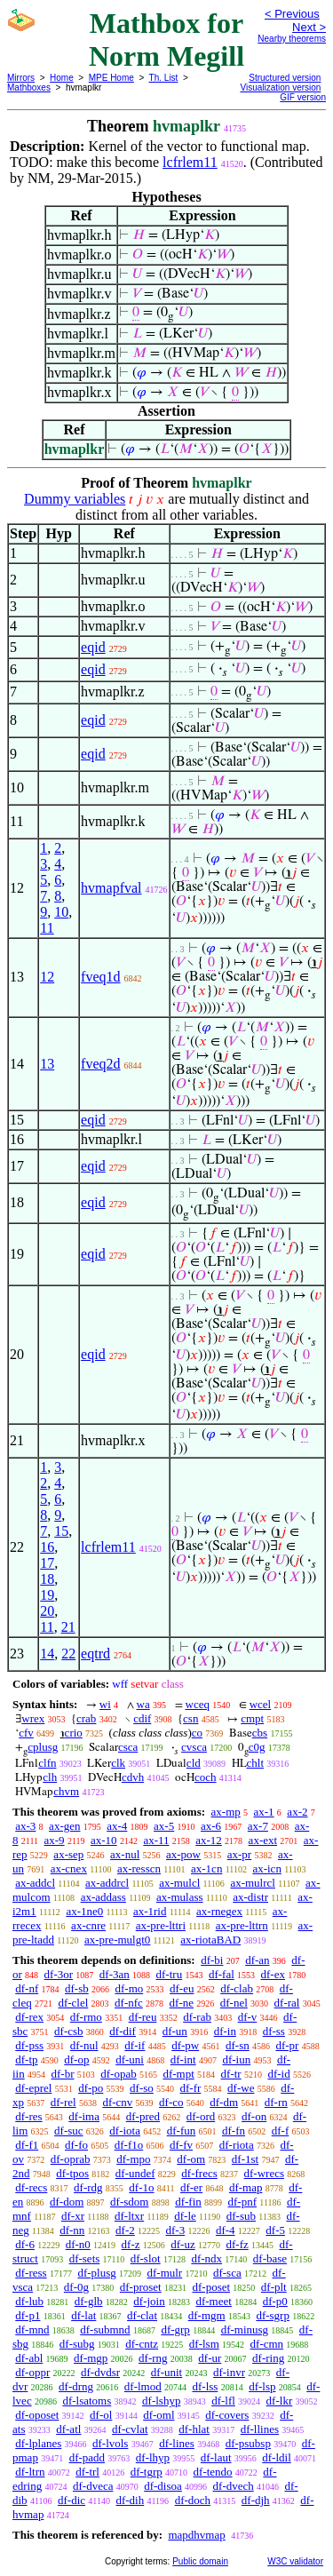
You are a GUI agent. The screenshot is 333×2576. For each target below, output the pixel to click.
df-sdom (129, 2201)
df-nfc (129, 2002)
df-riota (236, 2144)
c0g (257, 1746)
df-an (257, 1960)
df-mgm (207, 2315)
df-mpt (178, 2073)
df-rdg (88, 2187)
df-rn (276, 2102)
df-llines (260, 2429)
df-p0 (275, 2301)
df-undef (135, 2173)
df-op (76, 2059)
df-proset (141, 2287)
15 (61, 1530)
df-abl (29, 2358)
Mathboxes (29, 87)
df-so (142, 2088)
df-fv (181, 2144)
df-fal (221, 1974)
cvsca (194, 1746)
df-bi (212, 1960)
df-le (185, 2215)
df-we (240, 2088)
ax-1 (264, 1811)
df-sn (238, 2045)
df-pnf (243, 2201)
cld (193, 1762)
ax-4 (117, 1826)
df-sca (227, 2272)
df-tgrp (147, 2471)
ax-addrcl (107, 1882)
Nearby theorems (292, 39)
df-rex (29, 2016)
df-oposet (37, 2414)
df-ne (182, 2002)
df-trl (87, 2471)
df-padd (87, 2457)
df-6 (25, 2244)
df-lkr (279, 2400)
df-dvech (233, 2486)
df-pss (29, 2045)
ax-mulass (179, 1897)
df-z (131, 2244)
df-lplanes (38, 2443)
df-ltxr (129, 2215)
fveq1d (100, 976)
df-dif (122, 2031)
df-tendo (213, 2471)
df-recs (31, 2187)
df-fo (76, 2144)
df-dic (71, 2500)
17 (47, 1562)
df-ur (209, 2358)
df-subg (77, 2343)
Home (62, 78)
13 (47, 1063)
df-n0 (78, 2244)
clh (50, 1777)
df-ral (287, 2002)
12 (47, 976)
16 (47, 1546)
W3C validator (295, 2561)
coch (205, 1777)
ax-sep (68, 1854)
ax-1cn (206, 1868)
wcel (261, 1704)
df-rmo (86, 2016)
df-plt (274, 2287)
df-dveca (93, 2486)
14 (47, 1653)
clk (118, 1762)
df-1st (245, 2159)
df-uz (182, 2244)
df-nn (71, 2230)
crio (74, 1732)
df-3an (114, 1974)
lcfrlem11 (190, 162)
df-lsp (262, 2386)
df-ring (268, 2358)
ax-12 (208, 1840)
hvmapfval (111, 887)
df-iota (124, 2130)
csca (128, 1746)
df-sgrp (272, 2315)
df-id (278, 2073)
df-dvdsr (100, 2372)
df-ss (274, 2031)
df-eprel (33, 2088)
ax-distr (250, 1897)
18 (47, 1578)
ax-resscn (139, 1868)
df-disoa (163, 2486)
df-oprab (71, 2159)
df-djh (256, 2500)
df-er (191, 2187)
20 (47, 1610)
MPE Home (111, 78)
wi (105, 1704)
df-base (270, 2258)
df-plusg (96, 2272)
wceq (198, 1704)
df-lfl (223, 2400)
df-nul (84, 2045)
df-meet (213, 2301)
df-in (225, 2031)
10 (61, 911)
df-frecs (199, 2173)
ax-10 (104, 1840)
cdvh (133, 1777)
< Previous (292, 13)
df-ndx (206, 2258)
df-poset (211, 2287)
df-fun (181, 2130)
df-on (254, 2116)
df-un (175, 2031)
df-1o (141, 2187)
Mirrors (21, 78)
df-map (246, 2187)
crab (86, 1718)
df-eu (182, 1988)
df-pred (143, 2116)
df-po (90, 2088)
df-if (134, 2045)
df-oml (158, 2414)
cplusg (43, 1746)
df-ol (101, 2414)
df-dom (66, 2201)
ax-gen (64, 1826)
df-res (28, 2116)
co (197, 1732)
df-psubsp (248, 2443)
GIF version (303, 97)
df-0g (76, 2287)
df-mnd (32, 2329)
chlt (256, 1762)
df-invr (229, 2372)
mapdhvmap (196, 2534)
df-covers (227, 2414)
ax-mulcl (179, 1882)
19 (47, 1594)
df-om (191, 2159)
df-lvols (110, 2443)
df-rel (63, 2102)
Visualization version (280, 87)
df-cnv (117, 2102)
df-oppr (32, 2372)
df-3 (176, 2230)
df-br (62, 2073)
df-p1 (27, 2315)
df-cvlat (129, 2429)
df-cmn (267, 2343)
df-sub (241, 2215)
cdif (142, 1718)
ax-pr (239, 1854)
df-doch (192, 2500)
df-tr (231, 2073)
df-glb (89, 2301)
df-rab (197, 2016)
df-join (148, 2301)
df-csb (68, 2031)
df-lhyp (153, 2457)
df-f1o (129, 2144)
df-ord (201, 2116)
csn (190, 1718)
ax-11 (156, 1840)
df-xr (72, 2215)
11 (46, 927)
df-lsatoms (86, 2400)
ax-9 (54, 1840)
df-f (280, 2130)
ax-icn (266, 1868)
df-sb (77, 1988)
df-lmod (143, 2386)
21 (68, 1626)
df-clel (73, 2002)
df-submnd (105, 2329)
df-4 (225, 2230)
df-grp (175, 2329)
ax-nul (124, 1854)
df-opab (118, 2073)
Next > (309, 27)
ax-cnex (69, 1868)
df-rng (153, 2358)
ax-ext (263, 1840)
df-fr (191, 2088)
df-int (183, 2059)
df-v (248, 2016)
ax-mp (226, 1811)
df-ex (273, 1974)
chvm (66, 1791)
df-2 (125, 2230)
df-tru (169, 1974)
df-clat (142, 2315)
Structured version (285, 78)
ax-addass (103, 1897)
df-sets (84, 2258)
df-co (171, 2102)
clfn (47, 1762)
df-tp (26, 2059)
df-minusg (244, 2329)
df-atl (68, 2429)
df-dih (129, 2500)
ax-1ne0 (84, 1911)
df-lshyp (161, 2400)
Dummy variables (74, 498)
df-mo (129, 1988)
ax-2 (297, 1811)
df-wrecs (264, 2173)
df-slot (146, 2258)
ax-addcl (35, 1882)
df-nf (26, 1988)
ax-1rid (150, 1911)
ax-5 (164, 1826)
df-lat (83, 2315)
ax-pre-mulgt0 (117, 1939)
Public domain (200, 2561)
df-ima (83, 2116)
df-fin (188, 2201)
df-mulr (164, 2272)
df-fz (237, 2244)
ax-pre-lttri (161, 1925)
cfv (26, 1732)
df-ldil (276, 2457)
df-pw (185, 2045)
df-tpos (72, 2173)
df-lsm (204, 2343)
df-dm (224, 2102)
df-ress (30, 2272)
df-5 (275, 2230)
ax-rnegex (219, 1911)
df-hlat (194, 2429)
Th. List (163, 78)
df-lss (205, 2386)
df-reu (143, 2016)
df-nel (234, 2002)
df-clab (236, 1988)
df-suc (68, 2130)
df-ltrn (29, 2471)
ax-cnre (88, 1925)
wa (143, 1704)
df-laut (216, 2457)
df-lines (176, 2443)
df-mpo (133, 2159)
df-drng (76, 2386)
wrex (32, 1718)
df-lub (29, 2301)
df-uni (129, 2059)
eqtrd (95, 1653)
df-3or (59, 1974)
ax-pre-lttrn (242, 1925)
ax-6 (211, 1826)
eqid (93, 647)
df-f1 (26, 2144)
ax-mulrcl (252, 1882)
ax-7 (258, 1826)
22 (68, 1653)
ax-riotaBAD (210, 1939)
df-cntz (141, 2343)
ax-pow (183, 1854)
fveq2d (100, 1063)
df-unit (166, 2372)
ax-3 (25, 1826)
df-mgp (90, 2358)
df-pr (286, 2045)
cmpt (252, 1718)
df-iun (236, 2059)
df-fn (233, 2130)
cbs (259, 1732)
